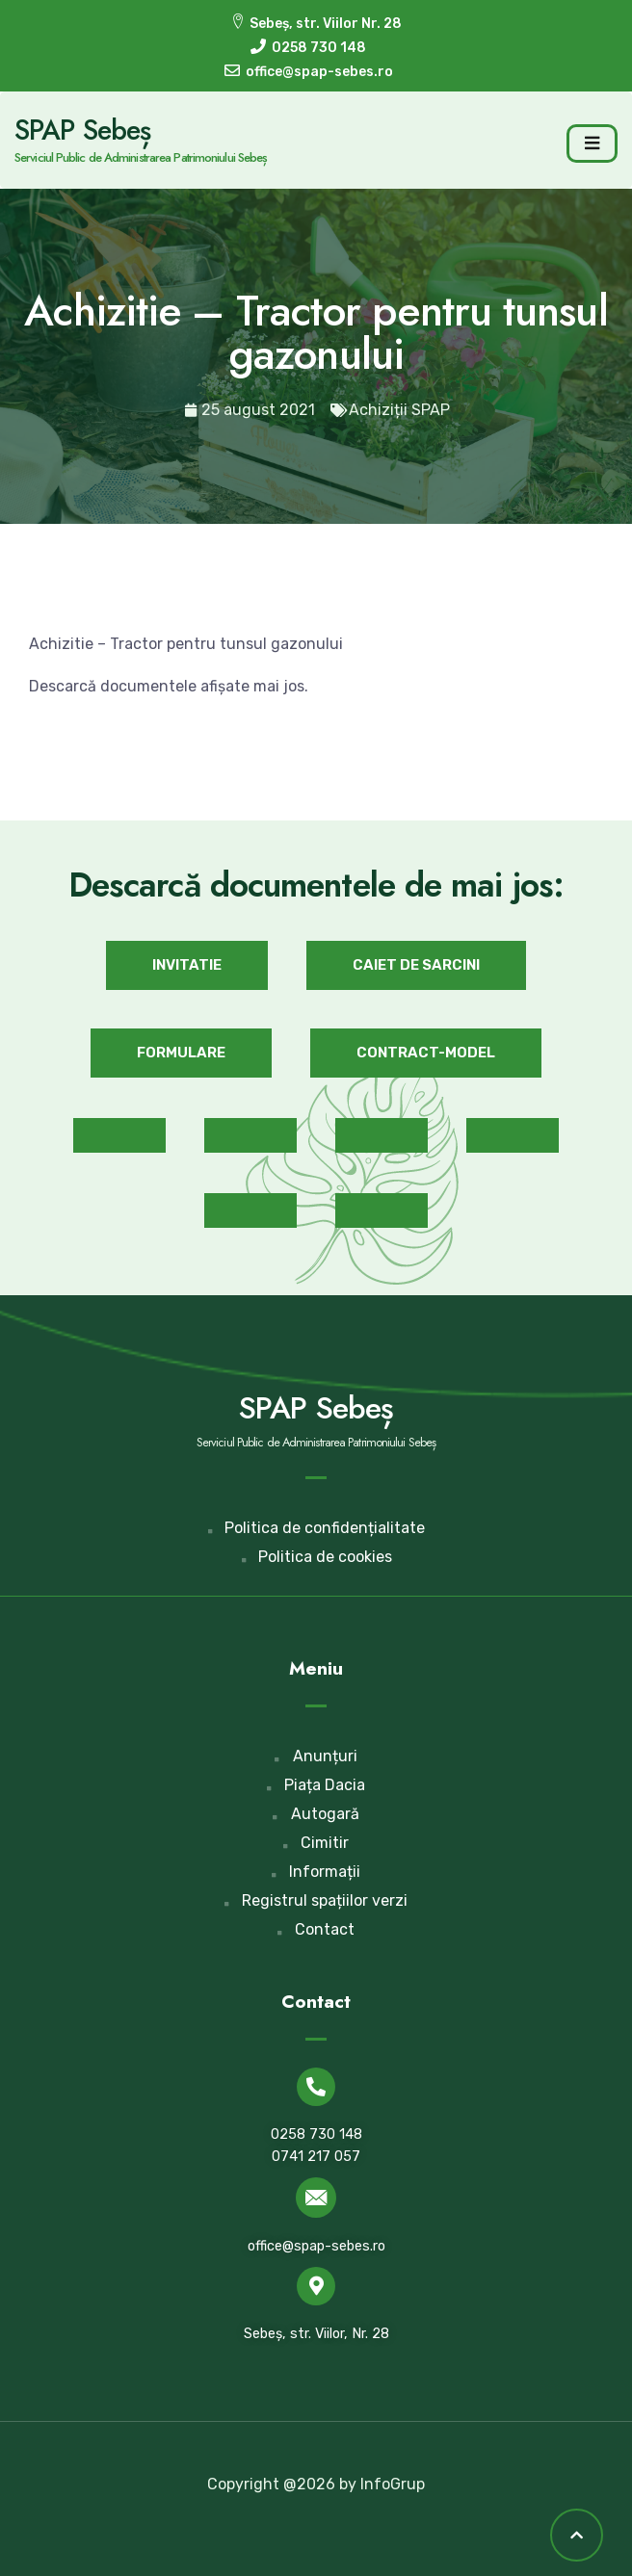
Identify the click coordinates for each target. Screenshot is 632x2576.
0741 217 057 (316, 2156)
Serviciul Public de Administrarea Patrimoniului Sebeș (140, 157)
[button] (187, 965)
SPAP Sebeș (82, 130)
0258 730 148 (316, 2134)
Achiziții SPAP (399, 410)
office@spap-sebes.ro (316, 2246)
